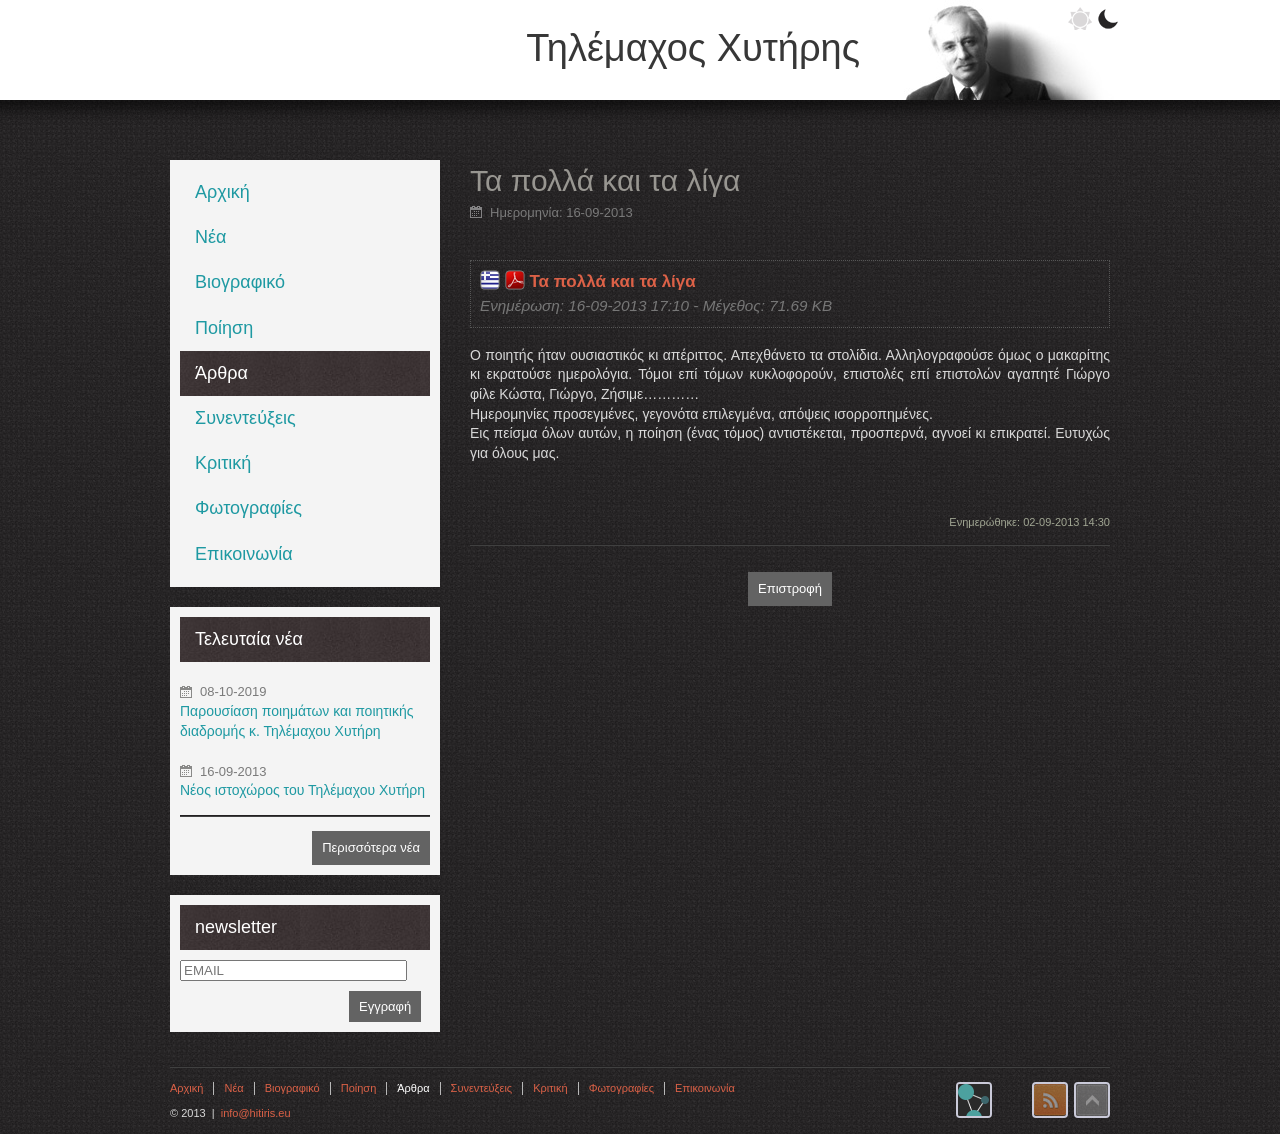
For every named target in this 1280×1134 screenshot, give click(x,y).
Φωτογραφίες (248, 508)
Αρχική (222, 192)
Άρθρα (221, 373)
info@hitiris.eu (256, 1113)
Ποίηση (224, 328)
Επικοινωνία (244, 554)
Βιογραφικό (240, 282)
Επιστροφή (790, 588)
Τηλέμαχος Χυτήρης (693, 48)
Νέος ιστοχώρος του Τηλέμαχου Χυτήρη (302, 790)
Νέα (210, 237)
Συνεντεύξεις (245, 418)
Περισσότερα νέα (371, 847)
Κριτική (223, 463)
